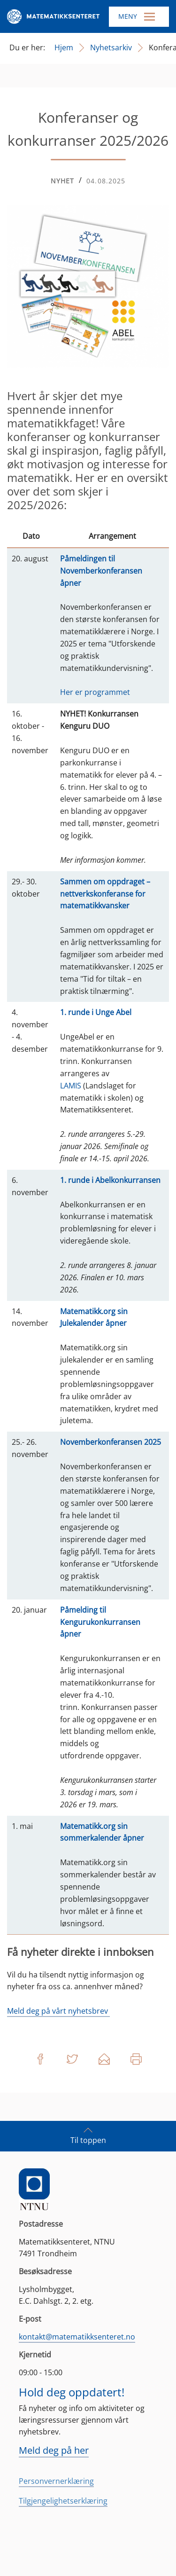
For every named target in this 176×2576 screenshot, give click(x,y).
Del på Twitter (72, 2059)
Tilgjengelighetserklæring (63, 2501)
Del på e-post (104, 2059)
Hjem (63, 47)
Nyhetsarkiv (111, 47)
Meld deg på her (54, 2450)
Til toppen (88, 2135)
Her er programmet (95, 692)
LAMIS (70, 1085)
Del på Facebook (40, 2059)
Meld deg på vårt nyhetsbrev (58, 2011)
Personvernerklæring (56, 2481)
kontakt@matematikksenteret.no (77, 2337)
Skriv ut (136, 2059)
